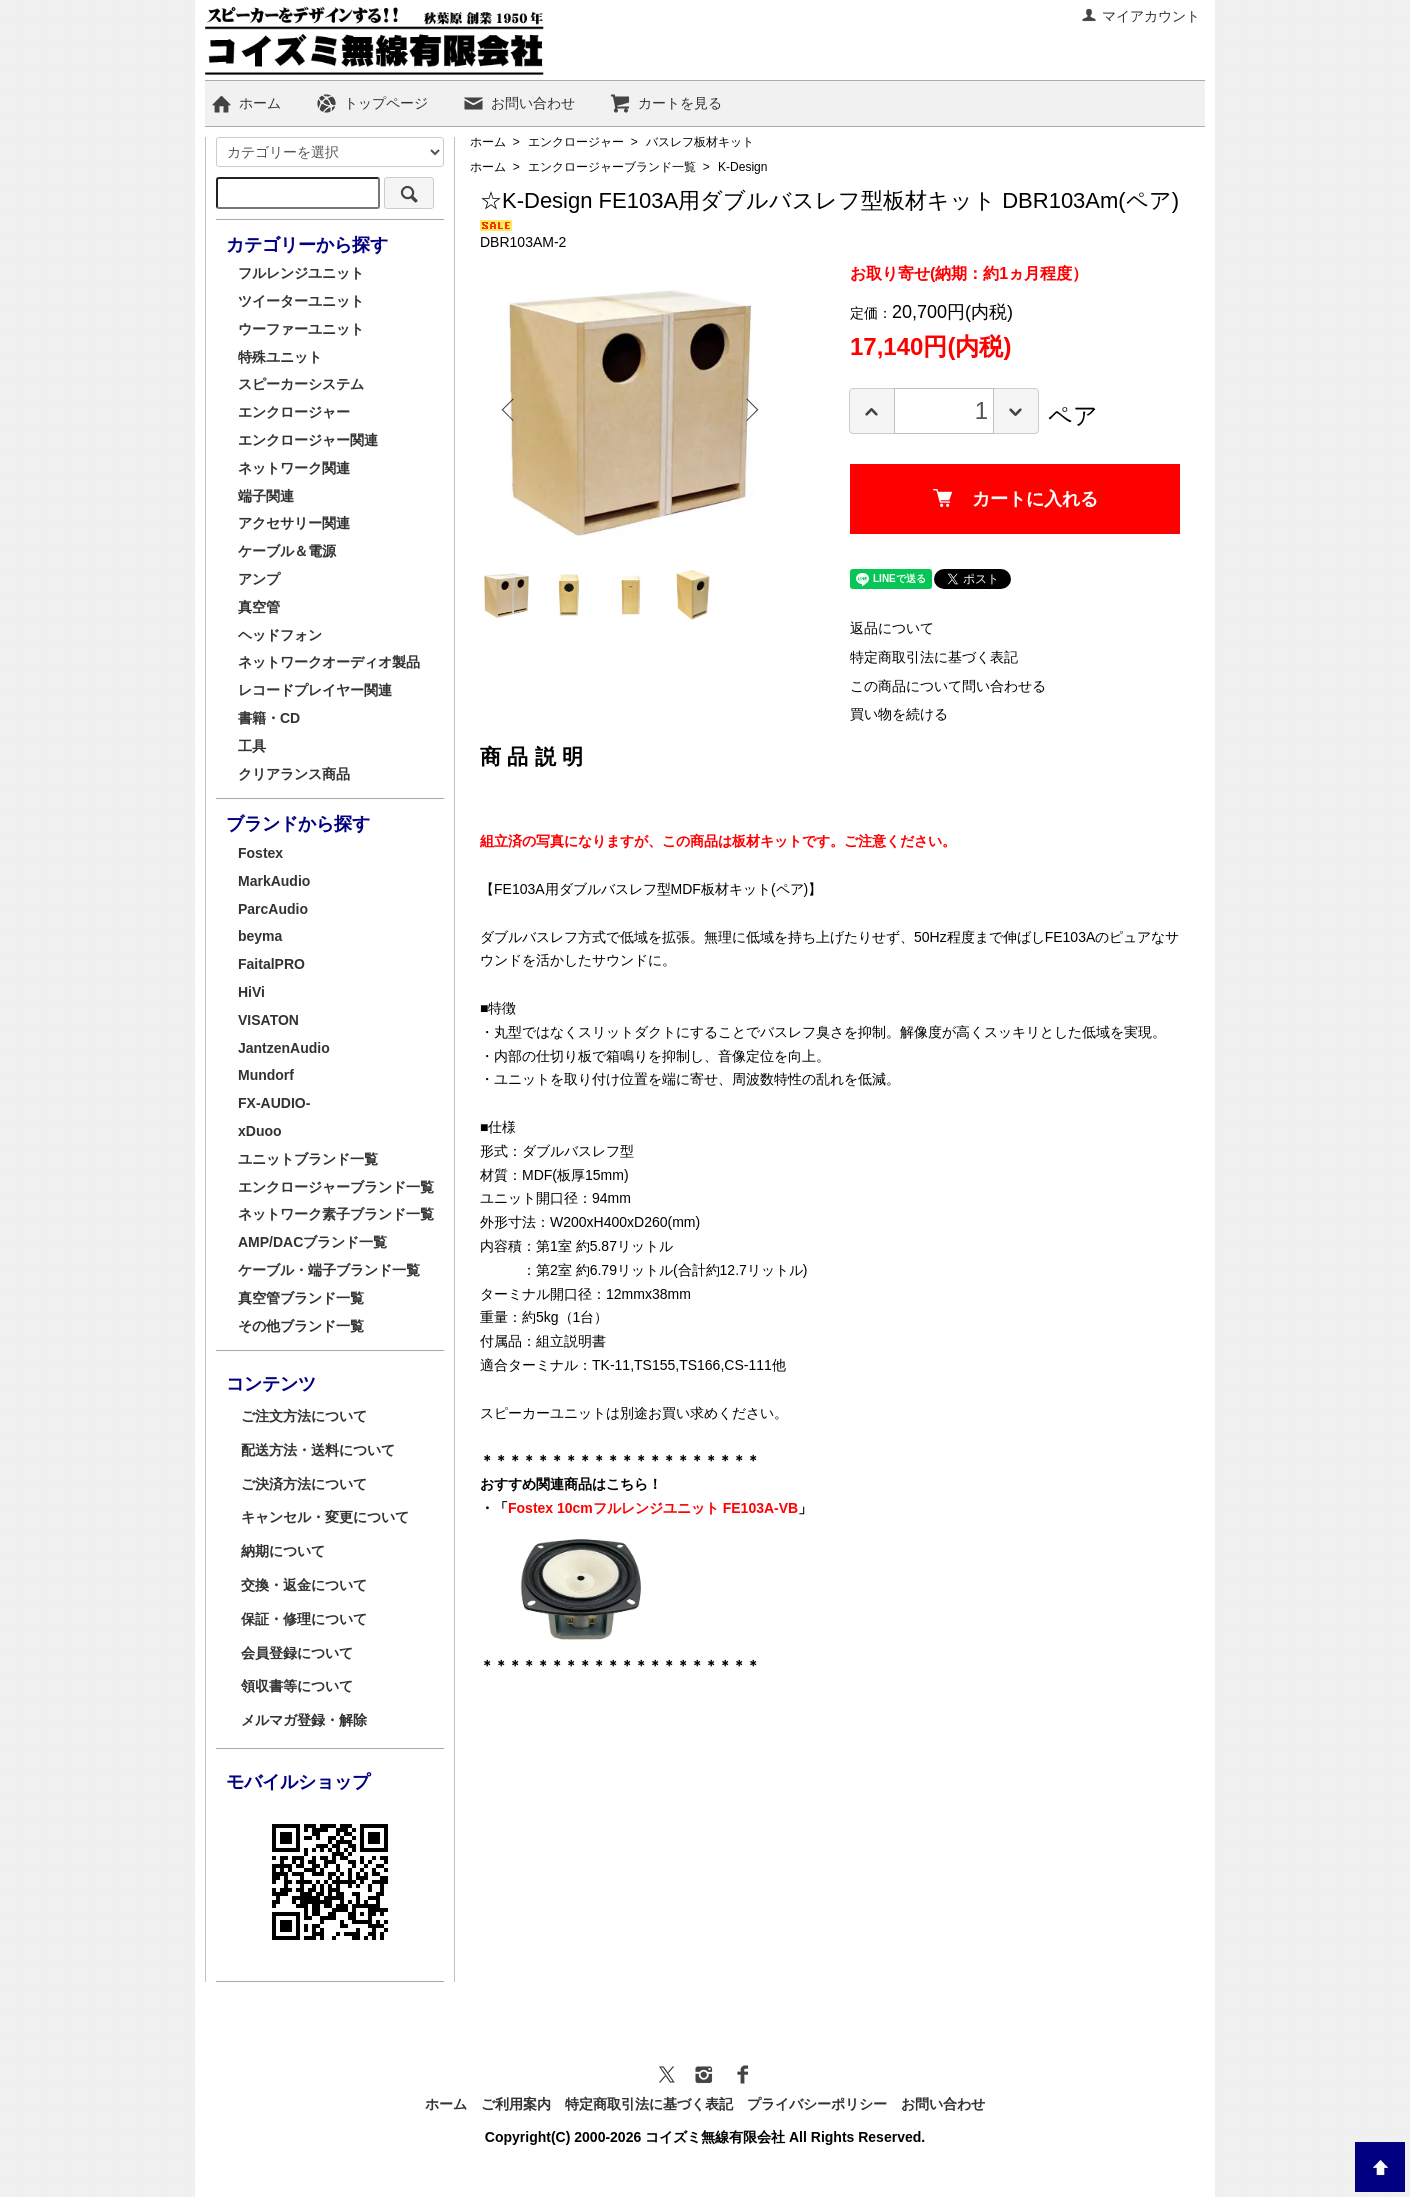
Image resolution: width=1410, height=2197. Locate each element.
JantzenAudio (284, 1048)
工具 (252, 746)
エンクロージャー (576, 142)
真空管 (259, 607)
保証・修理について (304, 1619)
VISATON (268, 1020)
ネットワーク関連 (294, 468)
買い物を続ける (899, 714)
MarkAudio (274, 881)
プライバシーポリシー (817, 2104)
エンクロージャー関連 (308, 440)
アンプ (259, 579)
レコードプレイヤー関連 (315, 690)
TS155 (654, 1365)
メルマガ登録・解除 (304, 1720)
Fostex (260, 853)
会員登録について (297, 1653)
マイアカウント (1140, 16)
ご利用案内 (516, 2104)
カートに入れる (1015, 499)
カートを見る (665, 103)
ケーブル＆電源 (287, 551)
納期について (283, 1551)
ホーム (245, 103)
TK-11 (611, 1365)
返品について (892, 628)
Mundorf (266, 1075)
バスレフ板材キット (700, 142)
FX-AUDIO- (274, 1103)
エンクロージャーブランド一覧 (612, 167)
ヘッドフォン (280, 635)
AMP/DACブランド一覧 (312, 1242)
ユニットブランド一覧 (308, 1159)
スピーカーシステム (301, 384)
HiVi (251, 992)
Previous (510, 410)
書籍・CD (269, 718)
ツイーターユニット (301, 301)
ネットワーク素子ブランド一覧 (336, 1214)
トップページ (371, 103)
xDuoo (260, 1131)
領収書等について (297, 1686)
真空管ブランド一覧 (301, 1298)
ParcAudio (273, 909)
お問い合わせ (518, 103)
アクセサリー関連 (294, 523)
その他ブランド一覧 (301, 1326)
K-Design (742, 167)
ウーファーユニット (301, 329)
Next (750, 410)
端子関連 (266, 496)
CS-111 (747, 1365)
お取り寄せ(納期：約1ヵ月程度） (969, 273)
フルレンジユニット (301, 273)
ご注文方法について (304, 1416)
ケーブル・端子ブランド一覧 (329, 1270)
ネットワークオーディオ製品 (329, 662)
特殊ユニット (280, 357)
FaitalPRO (271, 964)
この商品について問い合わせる (948, 686)
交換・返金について (304, 1585)
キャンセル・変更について (325, 1517)
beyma (260, 936)
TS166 (699, 1365)
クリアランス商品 (294, 774)
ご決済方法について (304, 1484)
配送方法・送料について (318, 1450)
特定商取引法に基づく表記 (934, 657)
